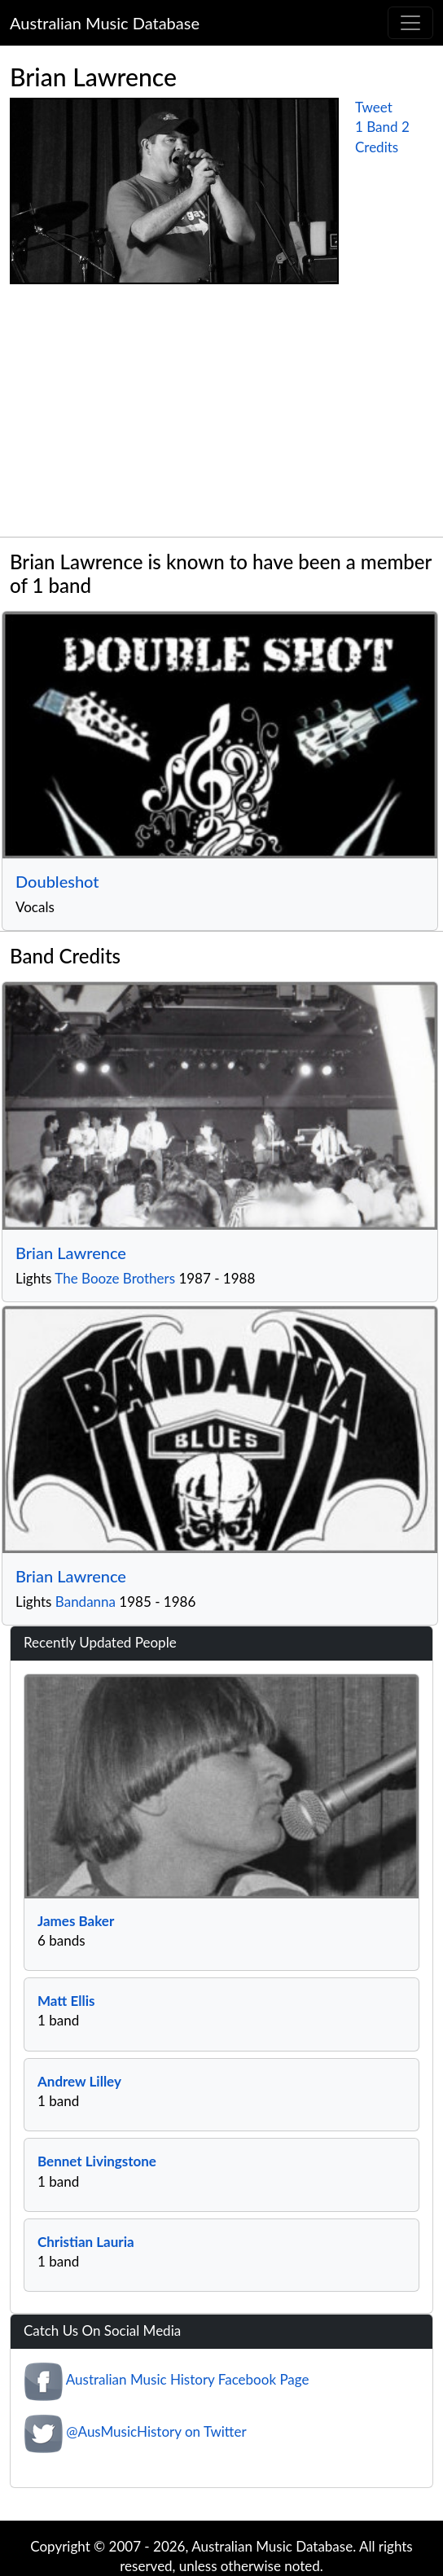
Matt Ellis (65, 2000)
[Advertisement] (221, 415)
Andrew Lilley (79, 2081)
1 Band (376, 126)
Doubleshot (57, 881)
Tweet (374, 107)
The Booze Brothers (115, 1278)
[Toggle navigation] (410, 23)
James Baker (75, 1920)
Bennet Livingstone (96, 2161)
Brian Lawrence (70, 1252)
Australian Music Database (105, 23)
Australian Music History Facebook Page (187, 2379)
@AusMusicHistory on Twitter (156, 2431)
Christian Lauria (85, 2241)
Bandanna (85, 1601)
